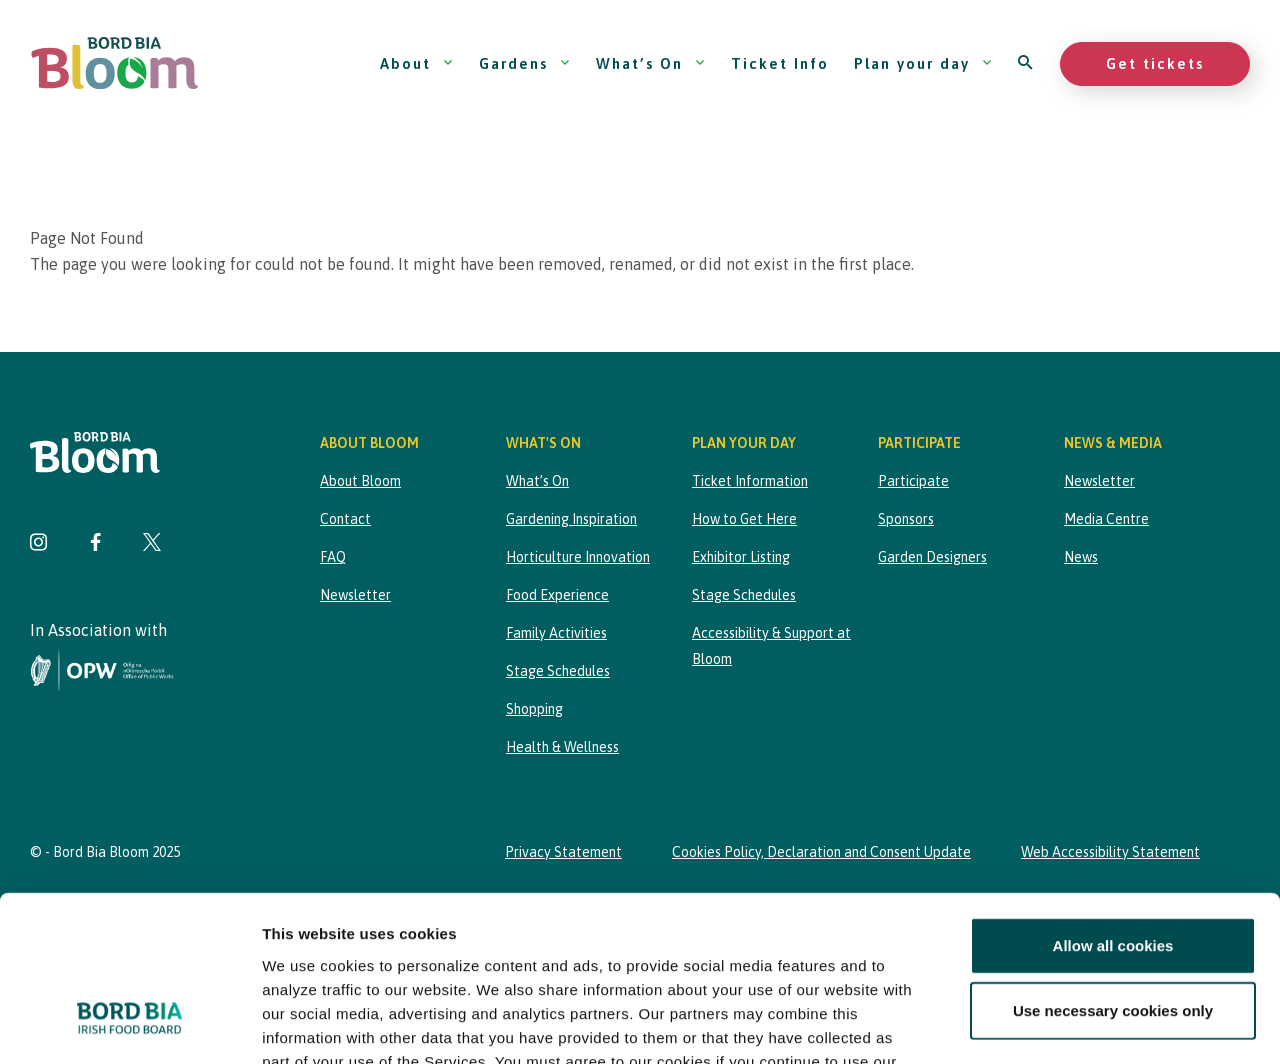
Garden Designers (932, 557)
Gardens (525, 63)
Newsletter (355, 595)
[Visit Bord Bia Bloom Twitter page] (152, 544)
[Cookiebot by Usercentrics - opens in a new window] (129, 1025)
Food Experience (557, 595)
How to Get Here (744, 519)
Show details (1049, 1024)
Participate (913, 481)
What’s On (651, 63)
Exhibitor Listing (741, 557)
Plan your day (923, 63)
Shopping (534, 709)
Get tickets (1155, 63)
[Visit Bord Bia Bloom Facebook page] (95, 544)
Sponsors (906, 519)
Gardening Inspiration (571, 519)
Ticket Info (780, 63)
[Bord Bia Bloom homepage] (115, 63)
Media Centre (1106, 519)
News (1081, 557)
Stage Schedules (558, 671)
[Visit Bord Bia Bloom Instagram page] (39, 544)
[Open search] (1026, 63)
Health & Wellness (562, 747)
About (417, 63)
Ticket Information (750, 481)
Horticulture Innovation (578, 557)
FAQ (333, 557)
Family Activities (556, 633)
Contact (345, 519)
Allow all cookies (1113, 803)
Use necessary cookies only (1113, 868)
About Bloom (360, 481)
